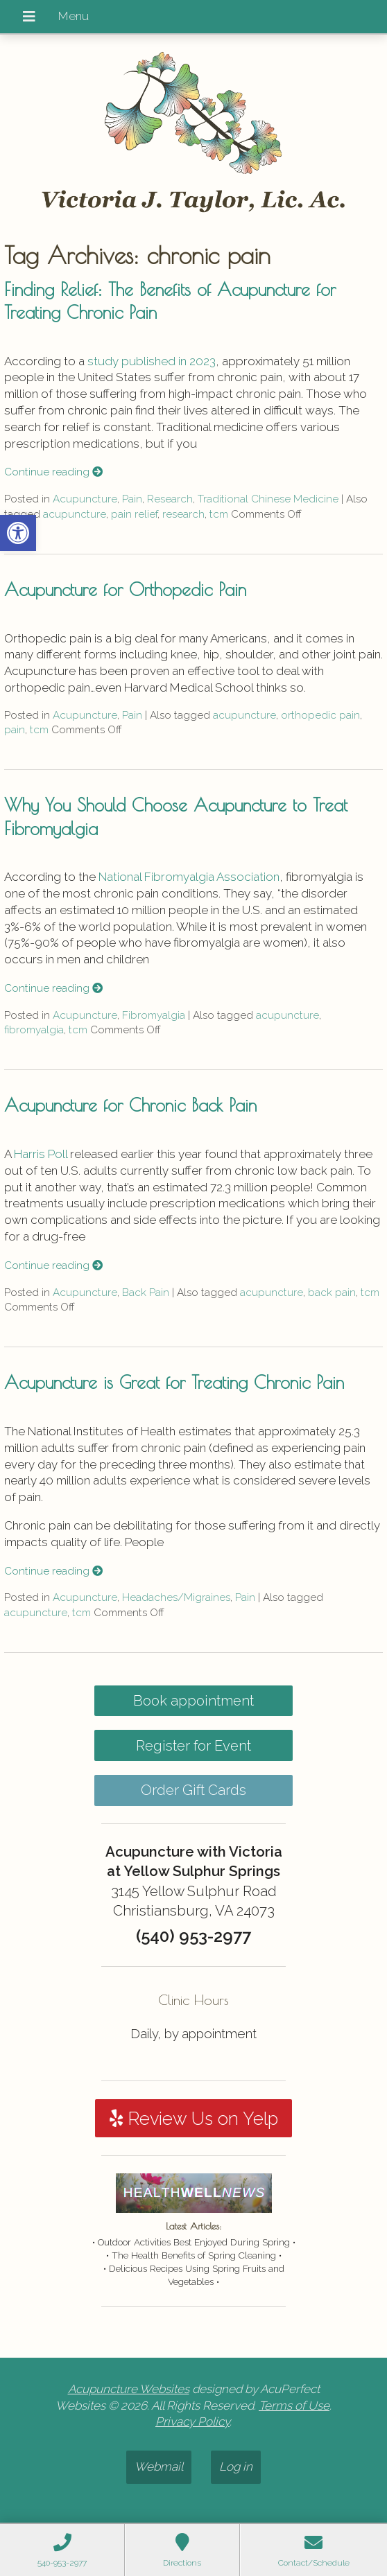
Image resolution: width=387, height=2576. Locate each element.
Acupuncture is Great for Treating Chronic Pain (174, 1382)
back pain (332, 1292)
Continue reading (53, 472)
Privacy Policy (192, 2421)
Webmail (159, 2466)
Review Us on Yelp (194, 2118)
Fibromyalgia (153, 1015)
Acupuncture (85, 499)
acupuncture (74, 514)
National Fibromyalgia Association (189, 877)
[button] (18, 533)
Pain (132, 499)
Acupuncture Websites (128, 2389)
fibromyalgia (34, 1030)
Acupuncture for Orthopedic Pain (125, 589)
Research (170, 499)
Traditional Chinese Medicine (268, 499)
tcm (218, 514)
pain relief (134, 514)
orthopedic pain (320, 715)
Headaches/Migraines (176, 1597)
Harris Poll (40, 1154)
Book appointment (193, 1700)
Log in (235, 2466)
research (183, 514)
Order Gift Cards (193, 1790)
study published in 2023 (151, 361)
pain (14, 730)
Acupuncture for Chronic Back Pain (130, 1104)
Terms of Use (294, 2405)
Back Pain (145, 1292)
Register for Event (193, 1745)
